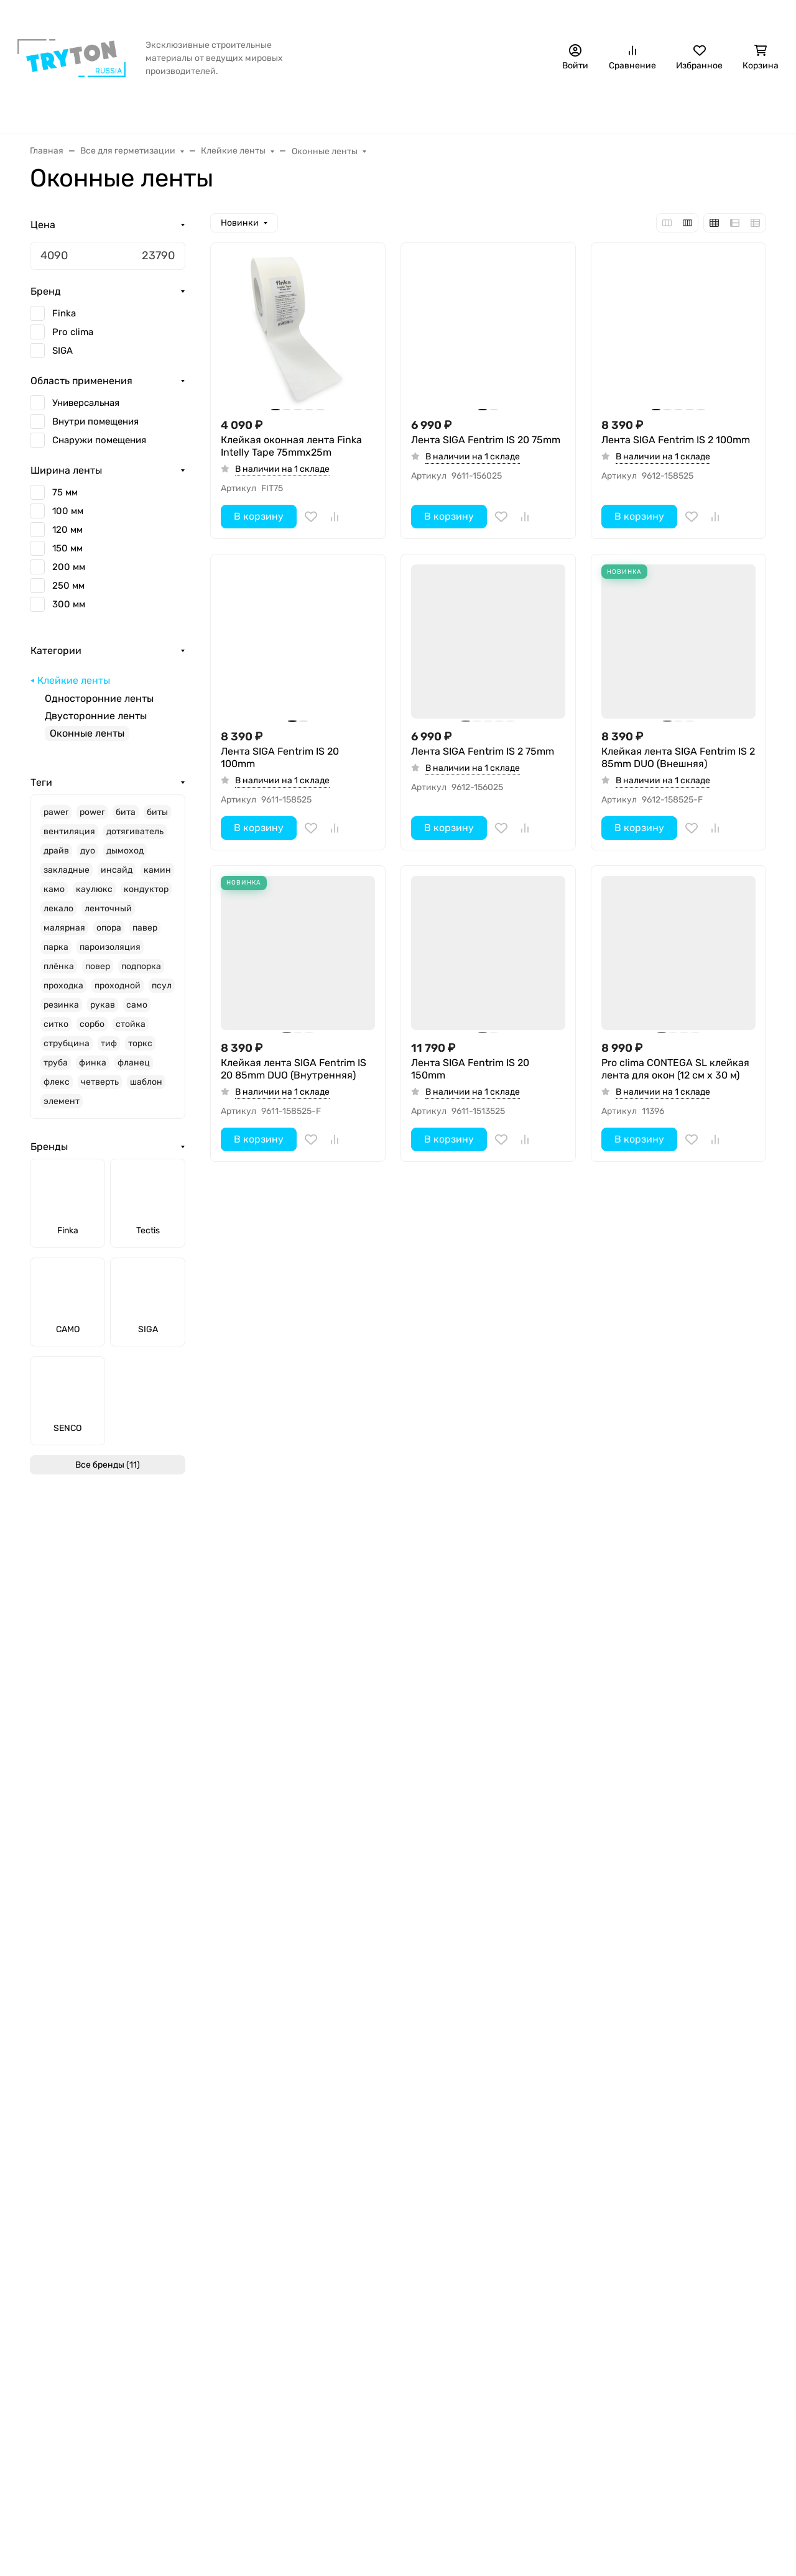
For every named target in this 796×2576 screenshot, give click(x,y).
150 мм (67, 556)
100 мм (67, 519)
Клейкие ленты (73, 688)
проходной (118, 993)
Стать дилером (745, 16)
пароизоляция (110, 955)
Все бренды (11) (107, 1473)
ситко (56, 1032)
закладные (67, 878)
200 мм (68, 575)
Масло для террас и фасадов (265, 2313)
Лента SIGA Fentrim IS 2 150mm (675, 1374)
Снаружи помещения (99, 448)
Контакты (439, 16)
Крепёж (505, 109)
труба (56, 1070)
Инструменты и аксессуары (613, 109)
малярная (64, 936)
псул (162, 993)
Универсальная (85, 410)
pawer (56, 820)
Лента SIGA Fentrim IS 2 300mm (296, 1374)
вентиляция (69, 839)
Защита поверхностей (249, 2333)
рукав (102, 1013)
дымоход (125, 858)
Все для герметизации (236, 109)
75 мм (65, 500)
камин (157, 878)
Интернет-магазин (242, 2196)
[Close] (762, 2515)
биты (157, 820)
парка (56, 955)
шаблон (146, 1090)
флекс (57, 1090)
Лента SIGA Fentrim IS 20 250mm (280, 2001)
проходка (63, 993)
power (92, 820)
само (136, 1013)
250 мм (68, 593)
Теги (41, 790)
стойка (131, 1032)
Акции (45, 2333)
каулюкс (94, 897)
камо (54, 897)
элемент (62, 1109)
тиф (109, 1051)
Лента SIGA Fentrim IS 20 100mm (280, 757)
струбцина (67, 1051)
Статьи (389, 16)
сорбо (92, 1032)
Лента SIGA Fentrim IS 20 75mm (485, 440)
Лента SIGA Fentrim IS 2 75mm (482, 751)
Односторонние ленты (99, 706)
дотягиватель (135, 839)
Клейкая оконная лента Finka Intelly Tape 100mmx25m (481, 2001)
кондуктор (146, 897)
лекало (58, 916)
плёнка (59, 974)
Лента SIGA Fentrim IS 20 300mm (470, 1380)
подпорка (141, 974)
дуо (87, 858)
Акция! (110, 16)
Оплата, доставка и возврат (198, 16)
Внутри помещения (95, 429)
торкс (140, 1051)
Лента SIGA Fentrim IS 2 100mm (675, 440)
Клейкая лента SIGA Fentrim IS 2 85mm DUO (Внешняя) (678, 757)
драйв (56, 858)
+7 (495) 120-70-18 (653, 15)
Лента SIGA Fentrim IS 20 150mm (470, 1069)
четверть (100, 1090)
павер (144, 936)
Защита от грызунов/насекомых (387, 109)
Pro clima (72, 340)
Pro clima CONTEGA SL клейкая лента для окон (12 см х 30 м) (675, 1069)
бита (126, 820)
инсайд (116, 878)
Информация (62, 2196)
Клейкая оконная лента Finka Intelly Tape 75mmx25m (291, 446)
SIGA (62, 358)
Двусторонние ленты (96, 724)
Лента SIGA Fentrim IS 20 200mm (660, 1692)
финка (92, 1070)
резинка (61, 1013)
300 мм (68, 612)
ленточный (108, 916)
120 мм (67, 537)
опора (108, 936)
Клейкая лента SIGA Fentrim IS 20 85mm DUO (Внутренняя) (293, 1069)
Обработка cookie (72, 2313)
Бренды (140, 109)
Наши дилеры (503, 16)
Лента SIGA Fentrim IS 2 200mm (486, 1685)
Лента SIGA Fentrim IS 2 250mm (296, 1685)
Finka (64, 321)
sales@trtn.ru (624, 2243)
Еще (718, 109)
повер (97, 974)
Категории (55, 659)
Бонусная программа (315, 16)
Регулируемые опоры (246, 2352)
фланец (134, 1070)
